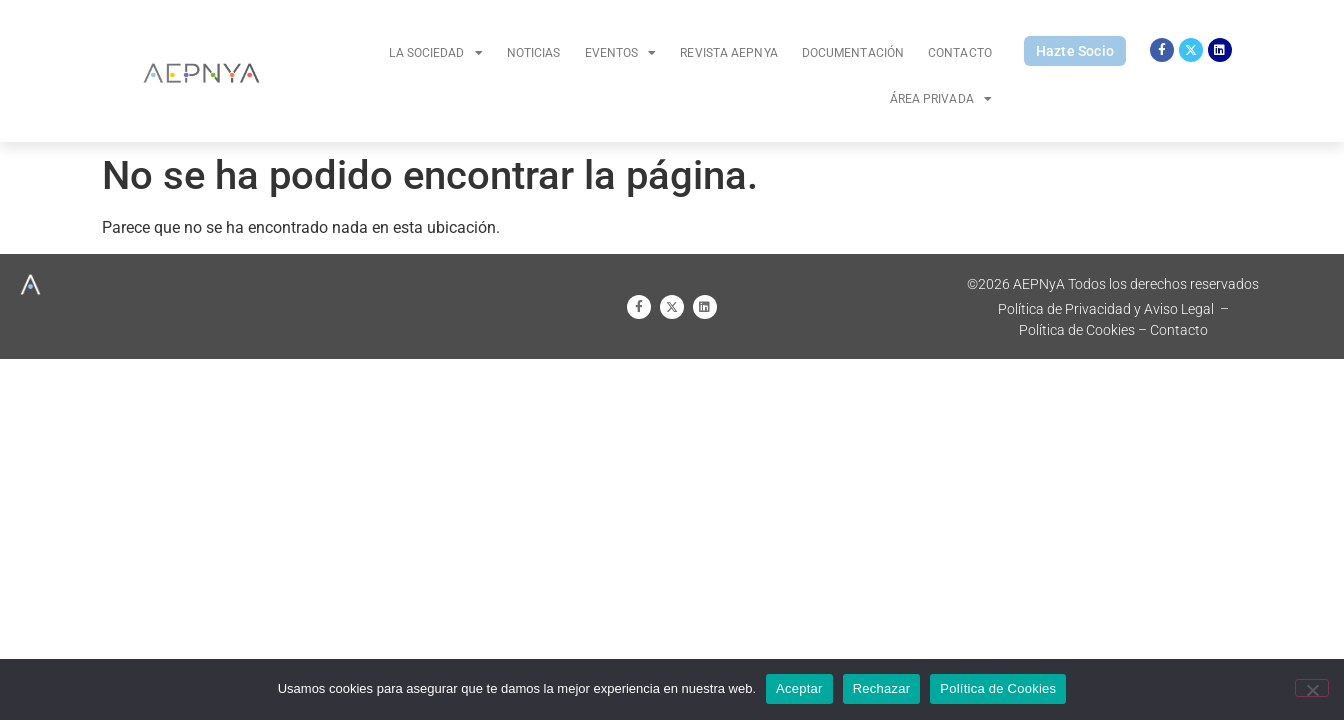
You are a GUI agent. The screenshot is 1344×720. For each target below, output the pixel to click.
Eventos (621, 53)
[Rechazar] (1312, 688)
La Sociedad (435, 53)
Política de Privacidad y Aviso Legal (1106, 309)
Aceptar (799, 688)
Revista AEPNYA (728, 53)
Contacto (960, 53)
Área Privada (941, 99)
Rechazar (882, 688)
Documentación (853, 53)
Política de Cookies (998, 688)
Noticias (534, 53)
